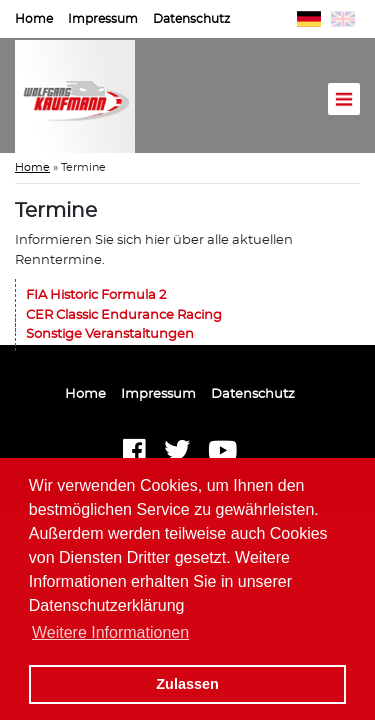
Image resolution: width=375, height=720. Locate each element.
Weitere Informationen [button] (110, 632)
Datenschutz (191, 19)
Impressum (103, 19)
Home (34, 19)
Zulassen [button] (187, 684)
